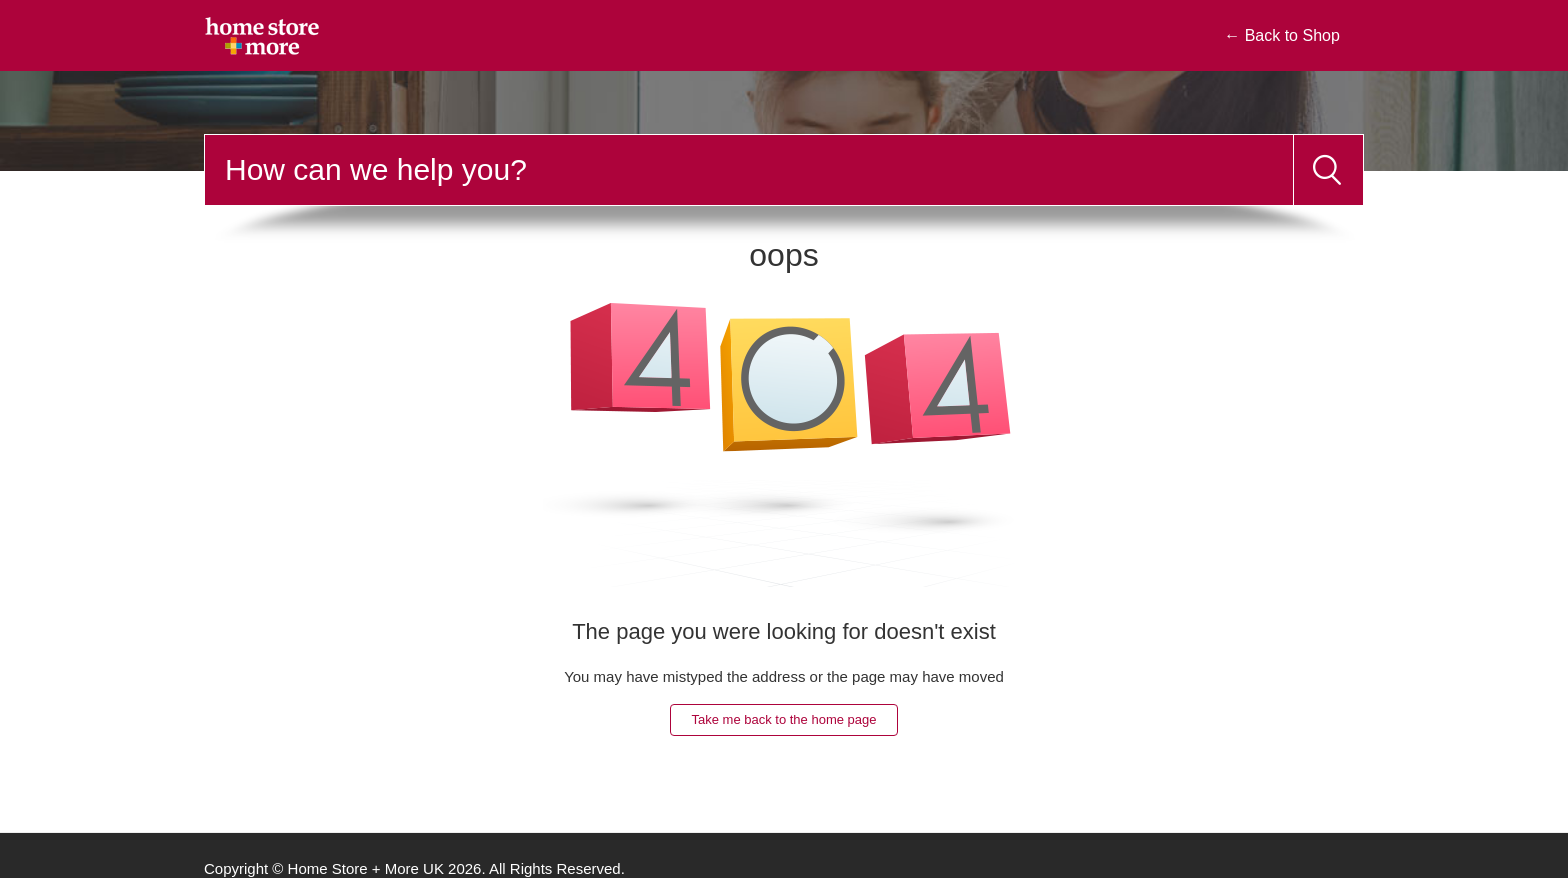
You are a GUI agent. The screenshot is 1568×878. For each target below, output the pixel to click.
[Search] (749, 170)
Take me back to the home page (783, 719)
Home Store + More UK (366, 868)
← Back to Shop (1282, 35)
